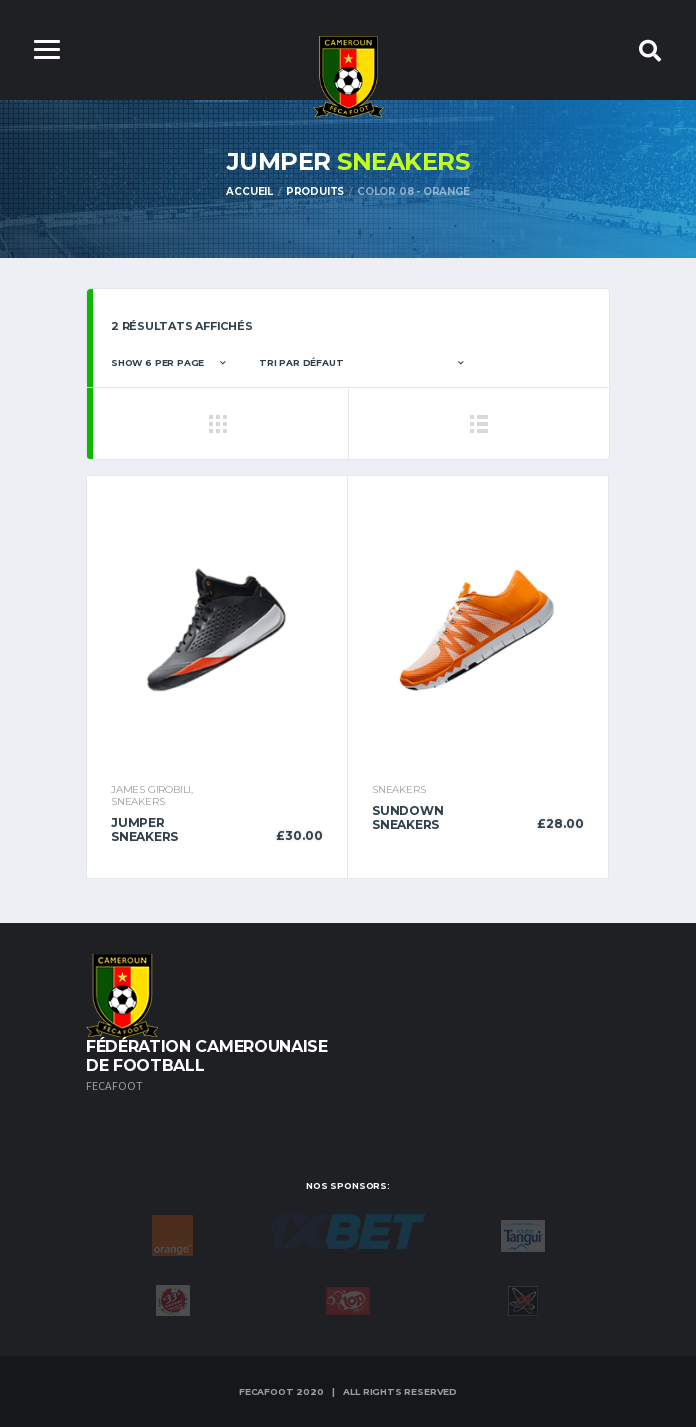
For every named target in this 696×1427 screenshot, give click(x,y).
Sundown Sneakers (407, 817)
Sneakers (137, 801)
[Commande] (361, 363)
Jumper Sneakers (144, 829)
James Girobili (151, 789)
